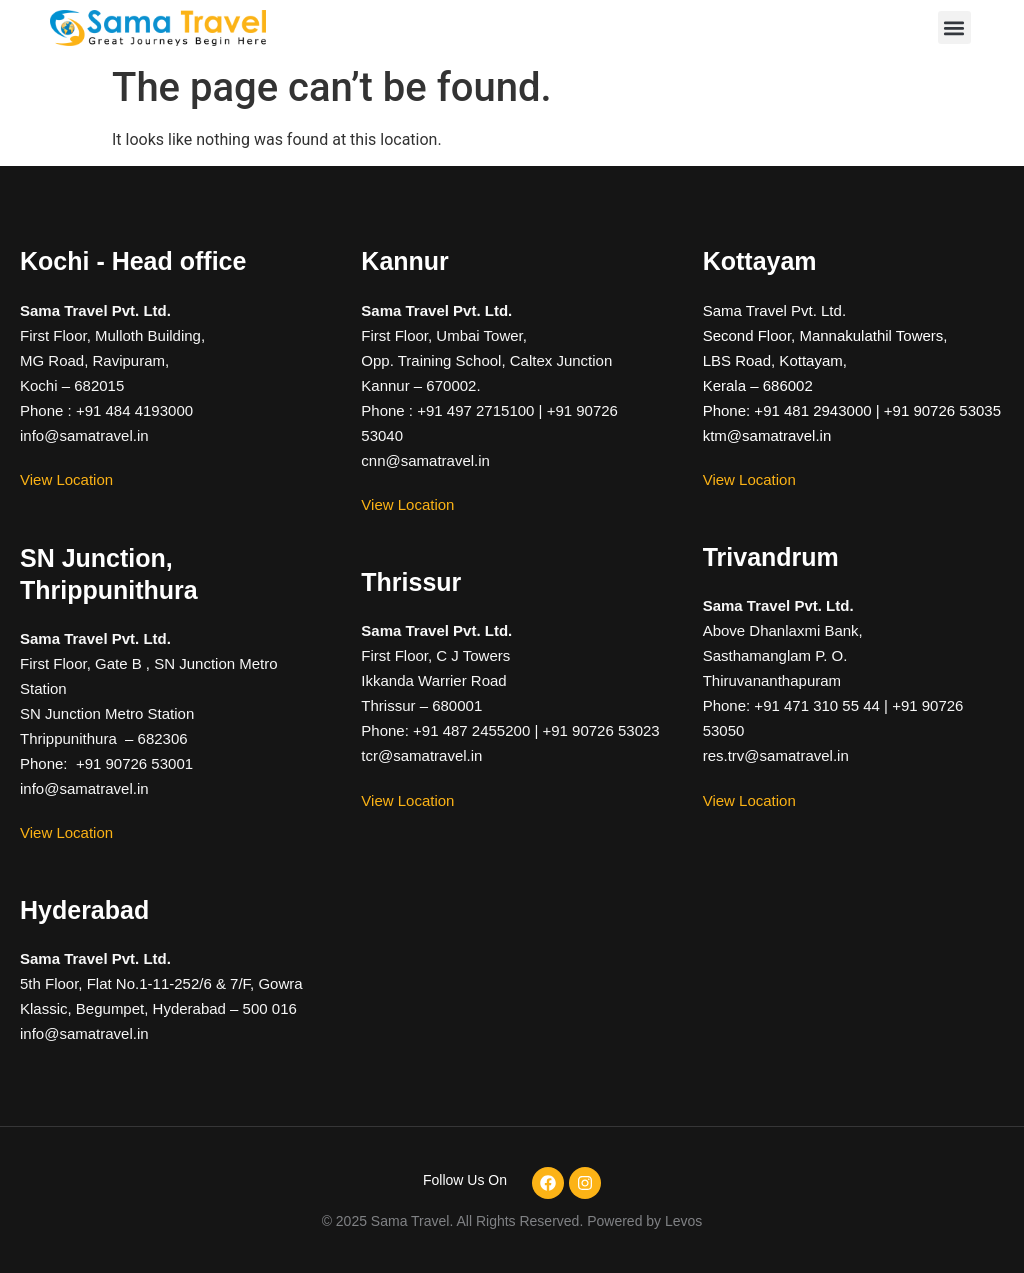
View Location (66, 479)
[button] (954, 27)
